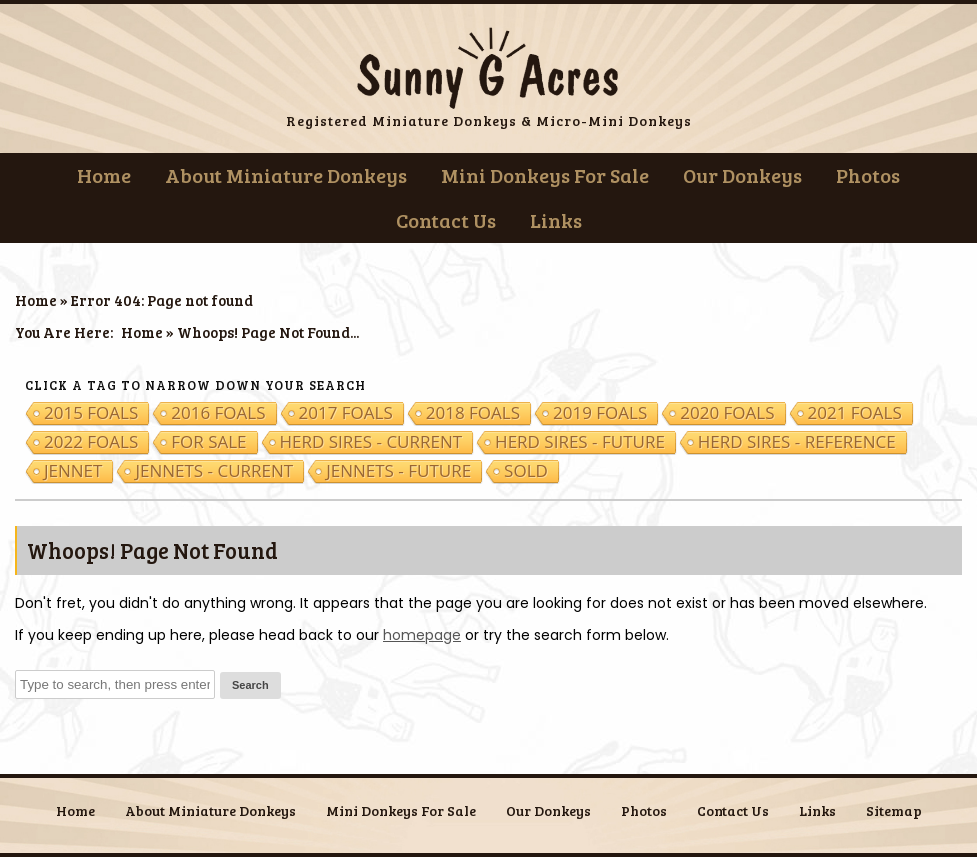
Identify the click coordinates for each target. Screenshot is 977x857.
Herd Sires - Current (371, 442)
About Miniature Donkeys (286, 175)
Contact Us (446, 220)
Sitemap (894, 810)
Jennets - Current (214, 471)
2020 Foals (727, 413)
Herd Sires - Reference (797, 442)
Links (556, 220)
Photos (868, 175)
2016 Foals (218, 413)
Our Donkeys (742, 175)
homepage (422, 635)
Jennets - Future (398, 471)
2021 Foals (855, 413)
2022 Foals (91, 442)
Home (104, 175)
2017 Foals (346, 413)
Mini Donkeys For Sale (545, 175)
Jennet (73, 471)
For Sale (208, 442)
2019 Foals (600, 413)
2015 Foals (91, 413)
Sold (526, 471)
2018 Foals (473, 413)
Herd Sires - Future (580, 442)
